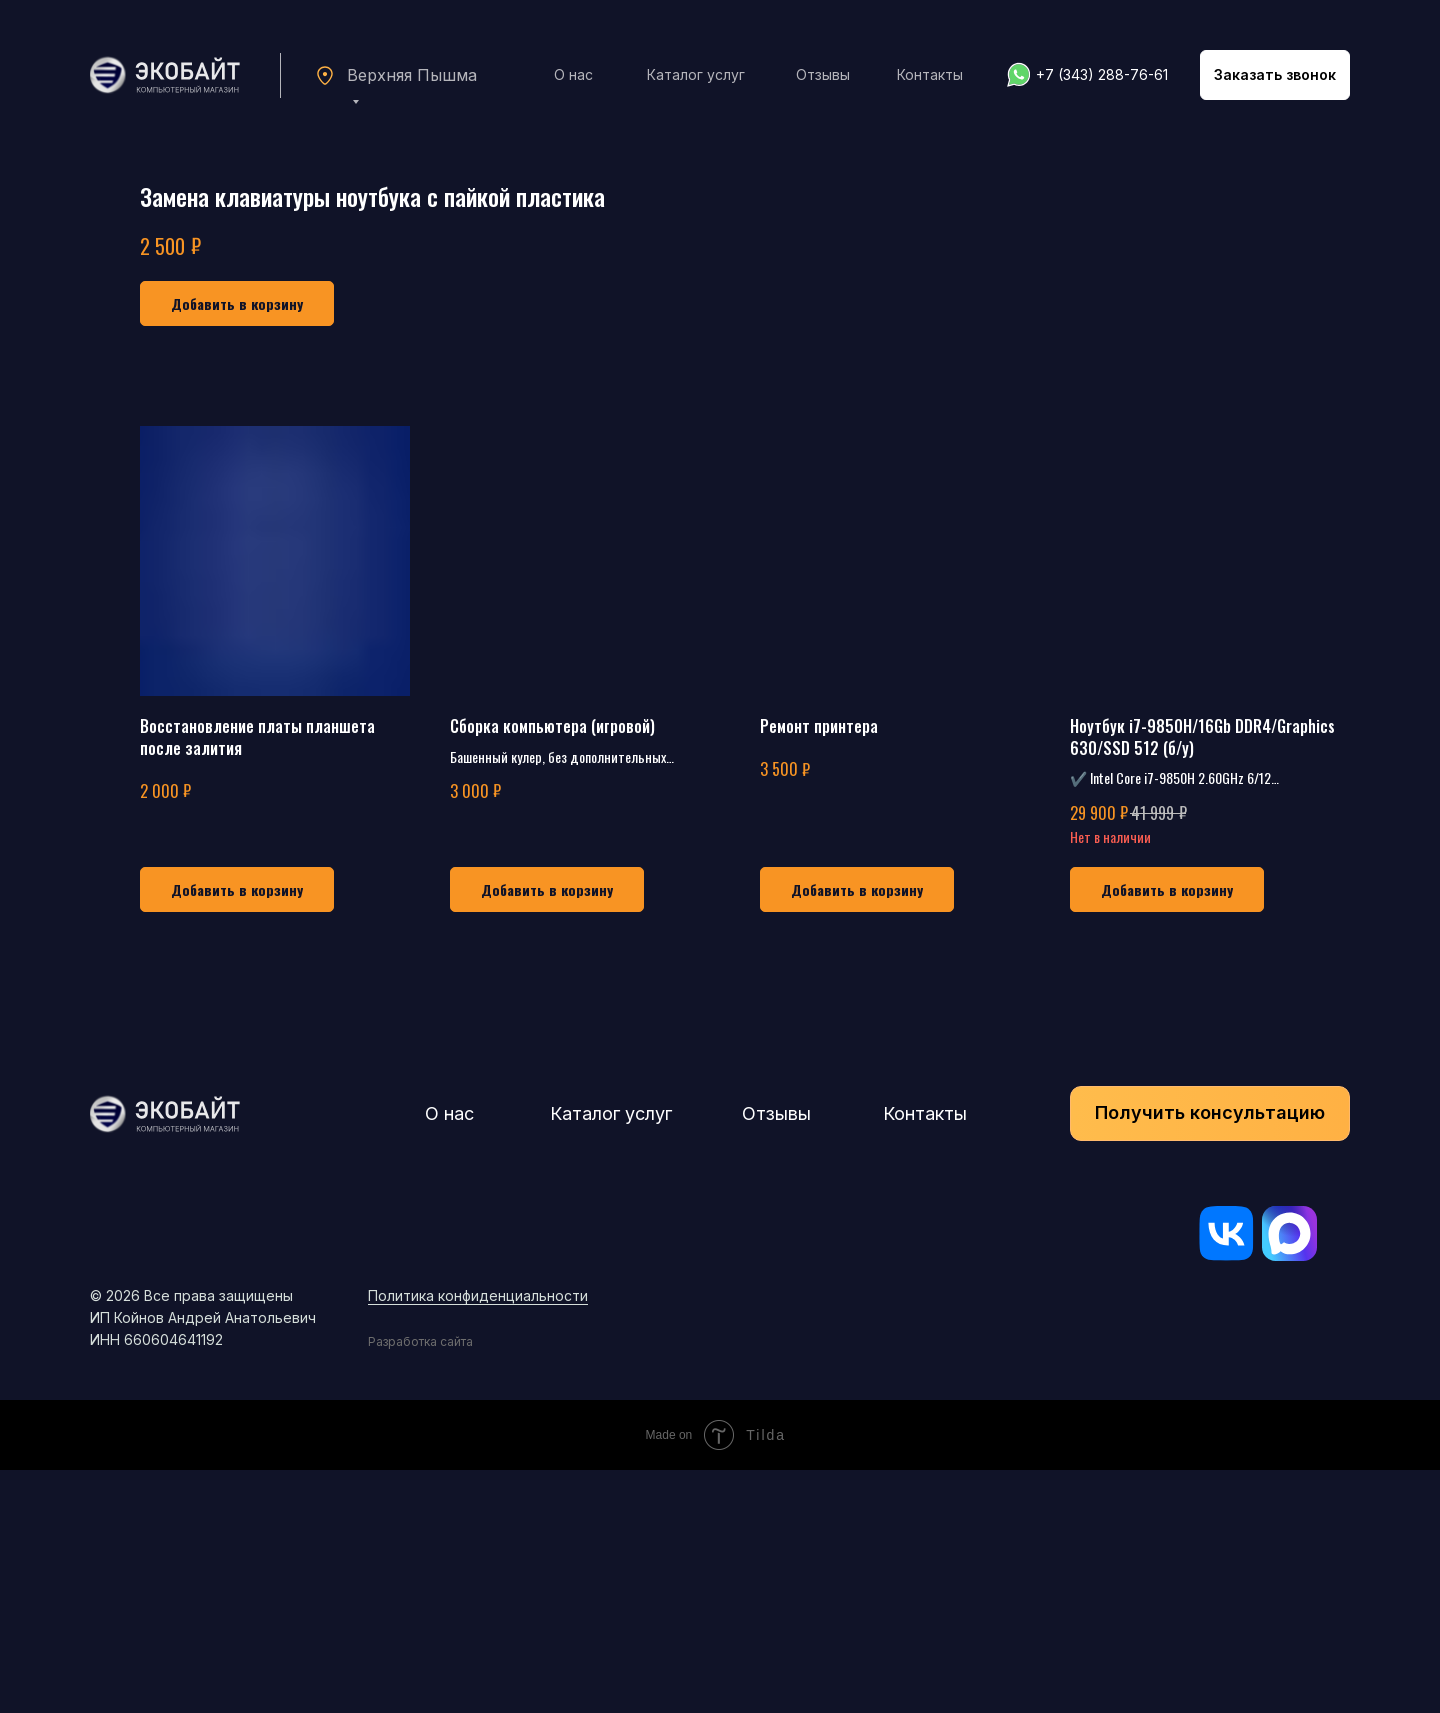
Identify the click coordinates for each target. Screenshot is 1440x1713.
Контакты (930, 74)
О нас (573, 74)
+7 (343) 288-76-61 (1102, 74)
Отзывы (823, 74)
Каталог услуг (696, 74)
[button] (1275, 75)
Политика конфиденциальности (478, 1538)
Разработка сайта (420, 1584)
